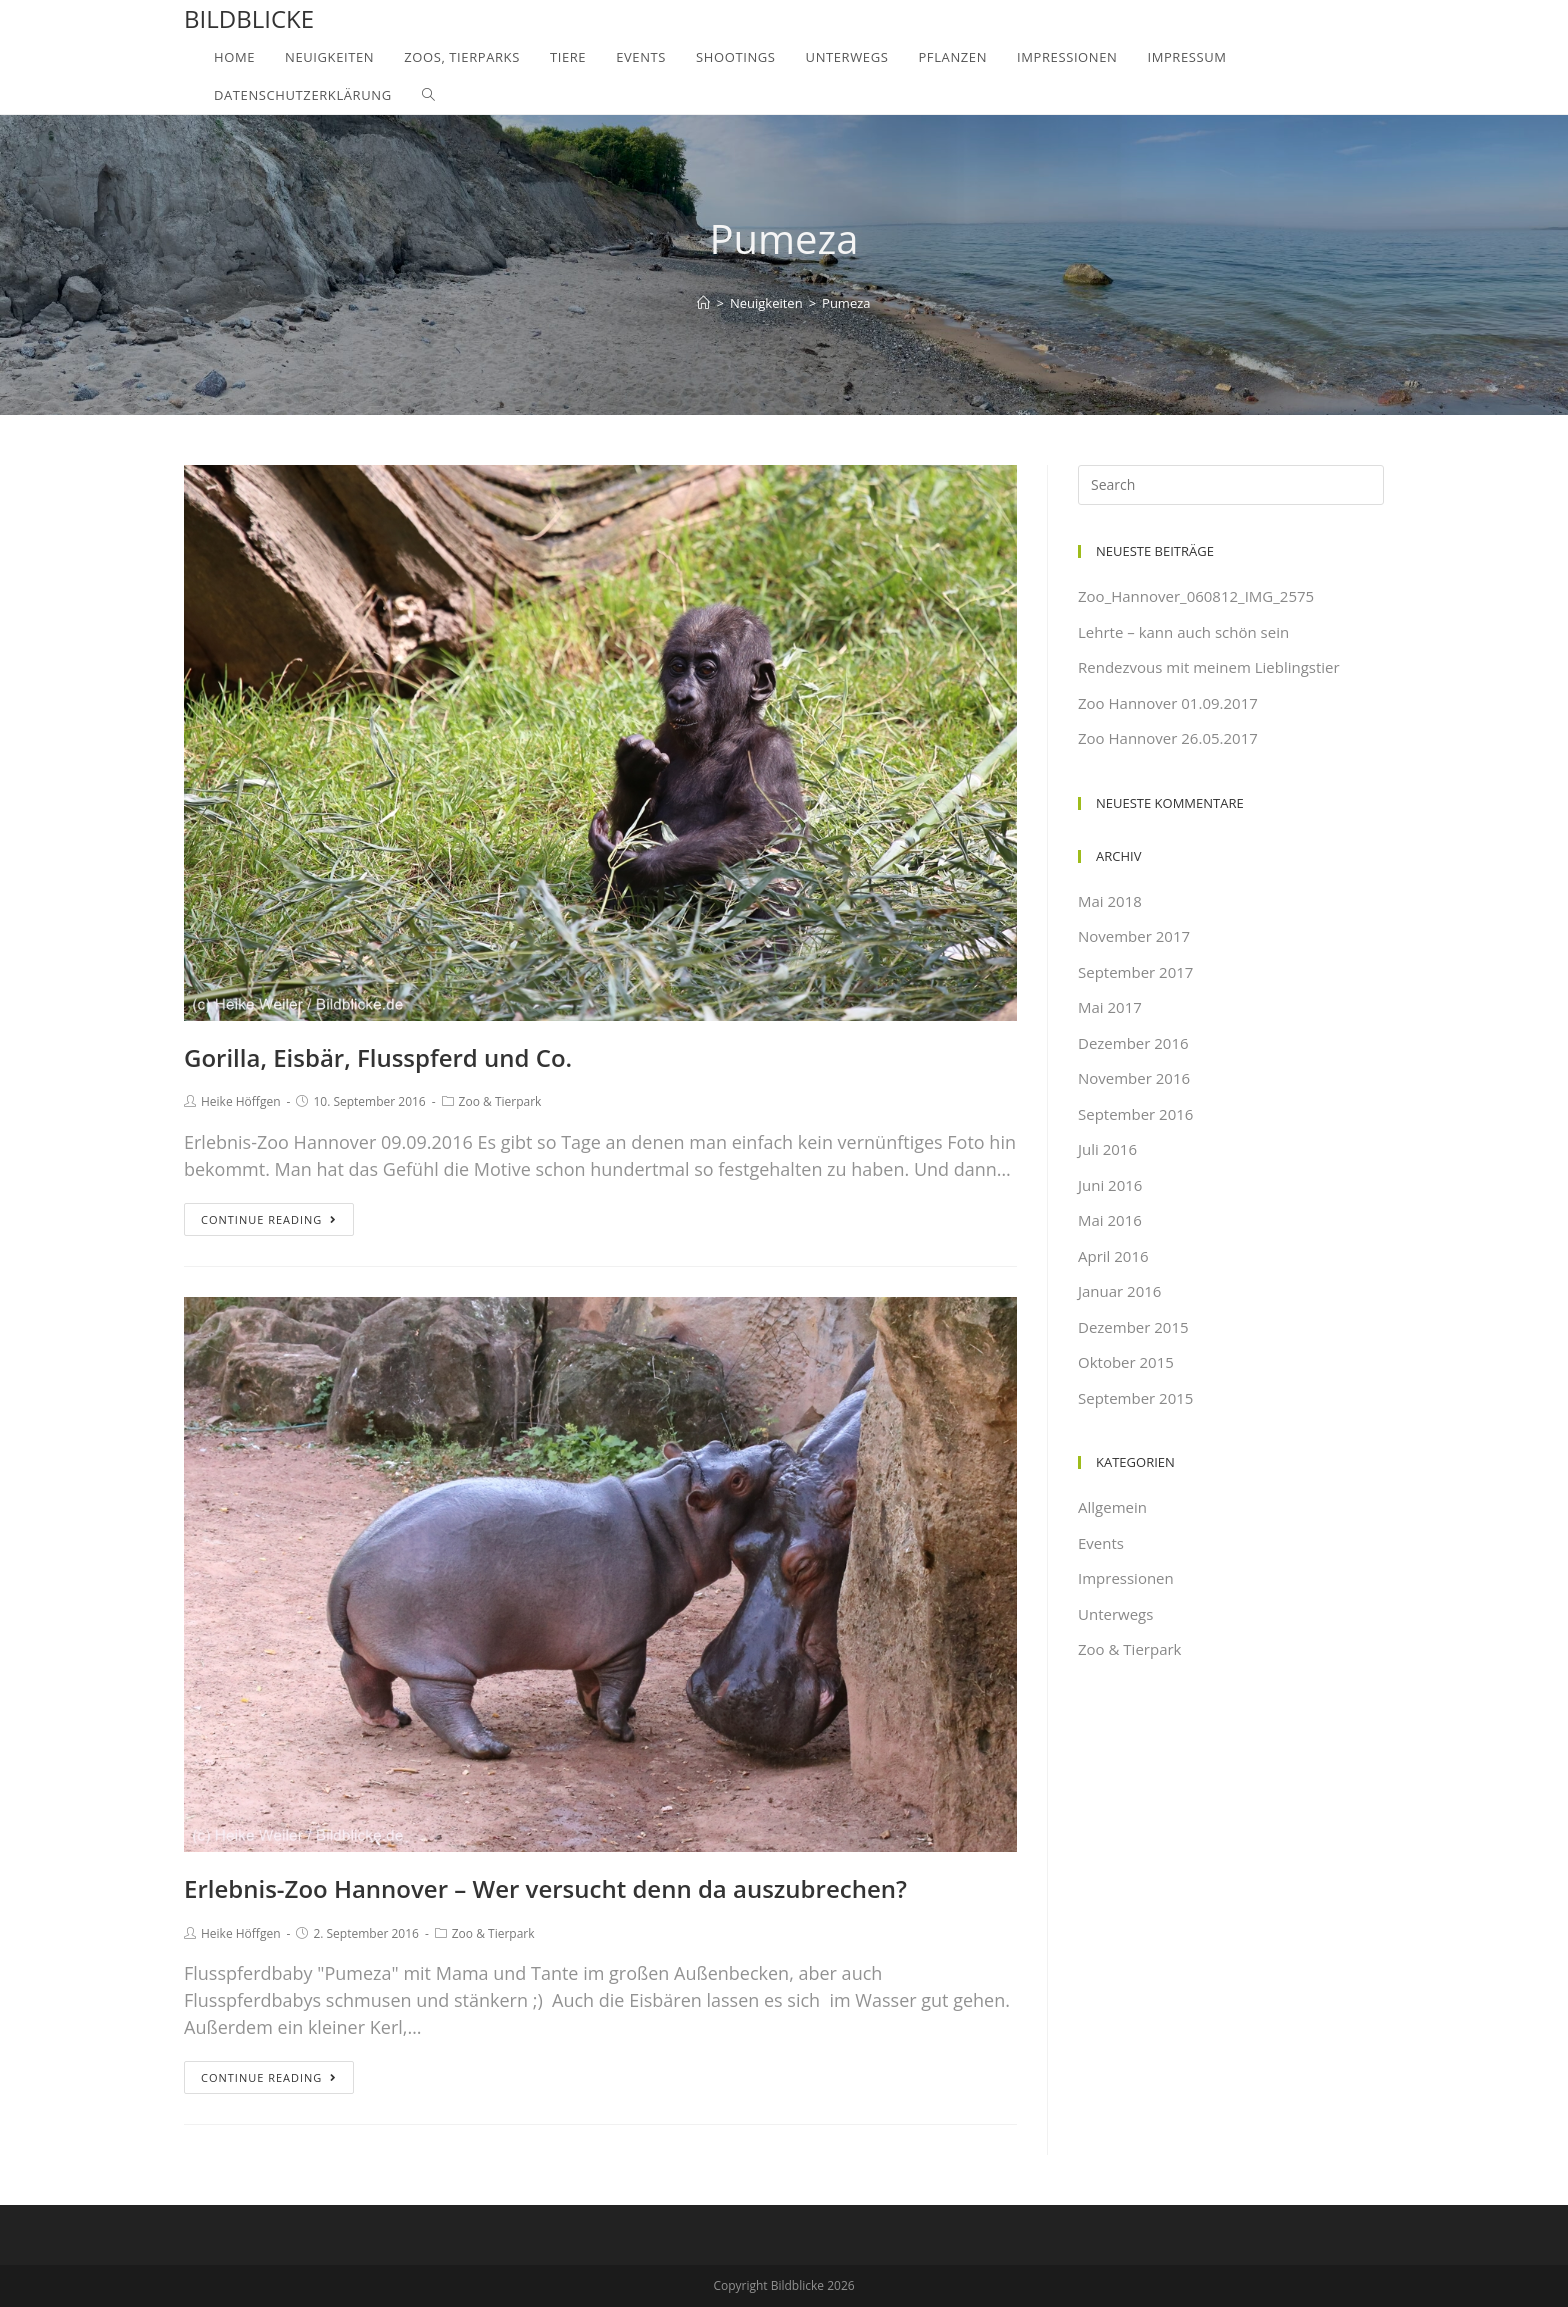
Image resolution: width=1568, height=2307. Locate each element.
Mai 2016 (1110, 1220)
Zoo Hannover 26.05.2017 (1168, 738)
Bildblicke (249, 18)
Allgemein (1112, 1507)
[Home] (703, 303)
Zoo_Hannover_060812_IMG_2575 (1196, 596)
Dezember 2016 (1133, 1043)
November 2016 (1134, 1078)
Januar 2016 (1119, 1291)
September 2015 (1135, 1398)
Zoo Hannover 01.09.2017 (1168, 703)
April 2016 (1113, 1256)
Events (1101, 1543)
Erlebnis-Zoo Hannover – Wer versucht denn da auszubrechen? (545, 1888)
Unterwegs (1115, 1614)
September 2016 (1135, 1114)
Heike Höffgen (241, 1101)
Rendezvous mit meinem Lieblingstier (1209, 667)
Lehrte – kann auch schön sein (1183, 632)
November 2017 (1134, 936)
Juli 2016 (1107, 1149)
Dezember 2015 (1133, 1327)
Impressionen (1126, 1578)
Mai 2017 (1110, 1007)
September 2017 (1135, 972)
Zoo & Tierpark (500, 1101)
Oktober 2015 (1126, 1362)
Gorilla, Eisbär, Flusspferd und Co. (378, 1057)
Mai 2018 (1110, 901)
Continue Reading (269, 1219)
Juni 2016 (1110, 1185)
